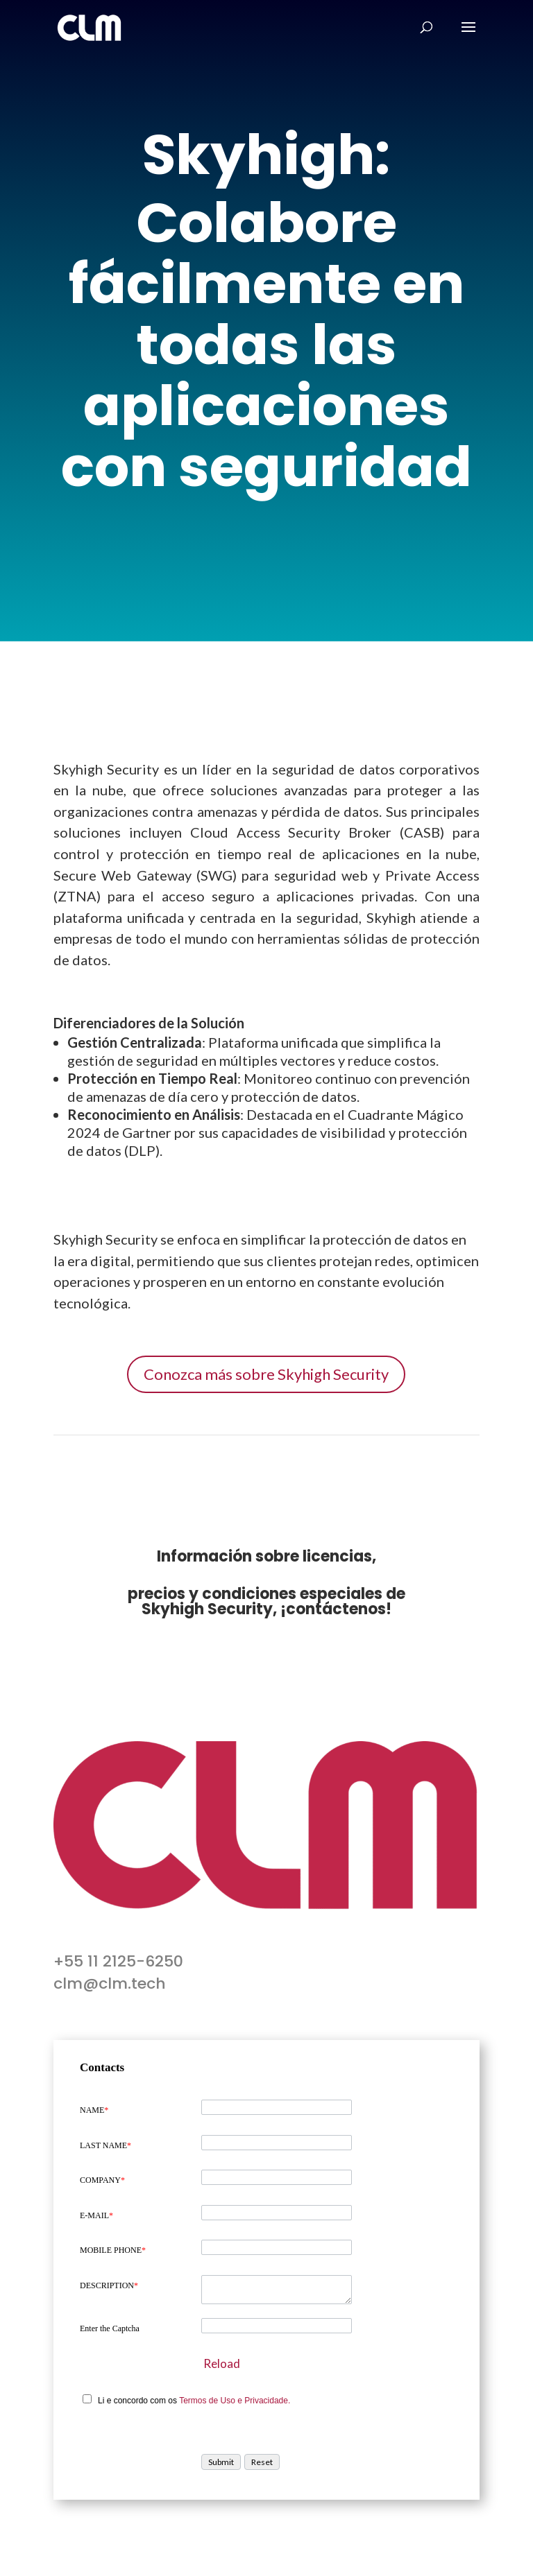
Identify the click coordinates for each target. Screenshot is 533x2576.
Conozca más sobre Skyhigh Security (266, 1374)
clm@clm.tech (109, 1983)
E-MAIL (96, 2215)
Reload (221, 2363)
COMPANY (102, 2180)
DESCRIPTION (109, 2285)
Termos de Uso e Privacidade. (234, 2400)
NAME (94, 2110)
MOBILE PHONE (113, 2250)
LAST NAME (105, 2145)
